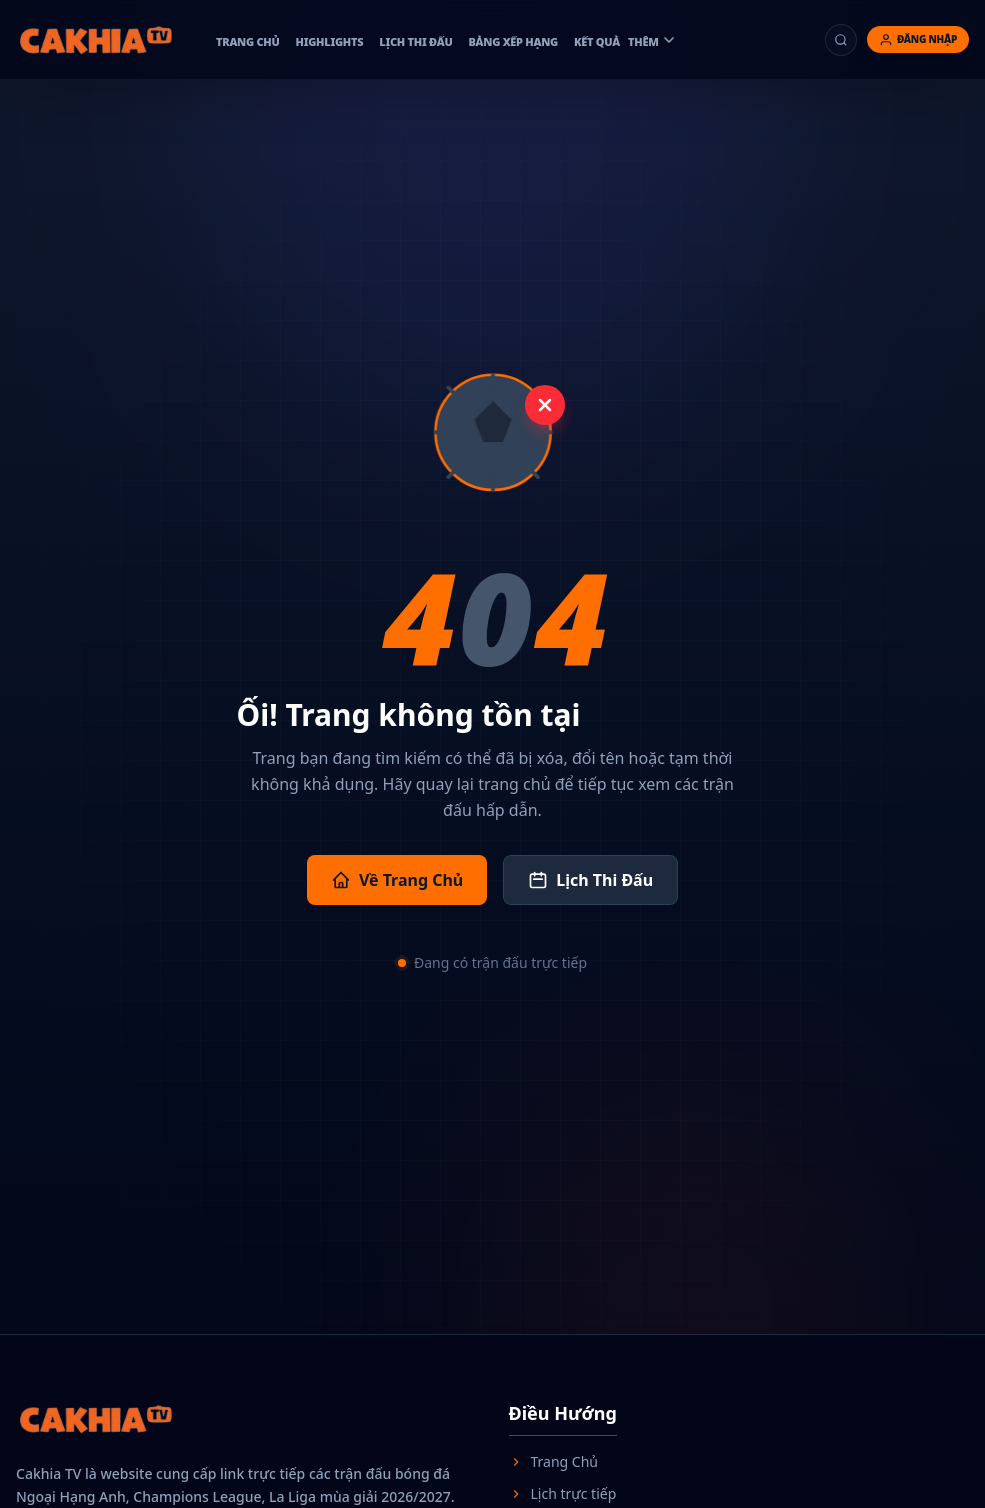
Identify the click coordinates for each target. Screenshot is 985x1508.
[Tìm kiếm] (841, 40)
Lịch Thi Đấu (590, 880)
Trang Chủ (554, 1461)
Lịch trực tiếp (563, 1493)
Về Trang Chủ (397, 880)
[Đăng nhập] (918, 39)
